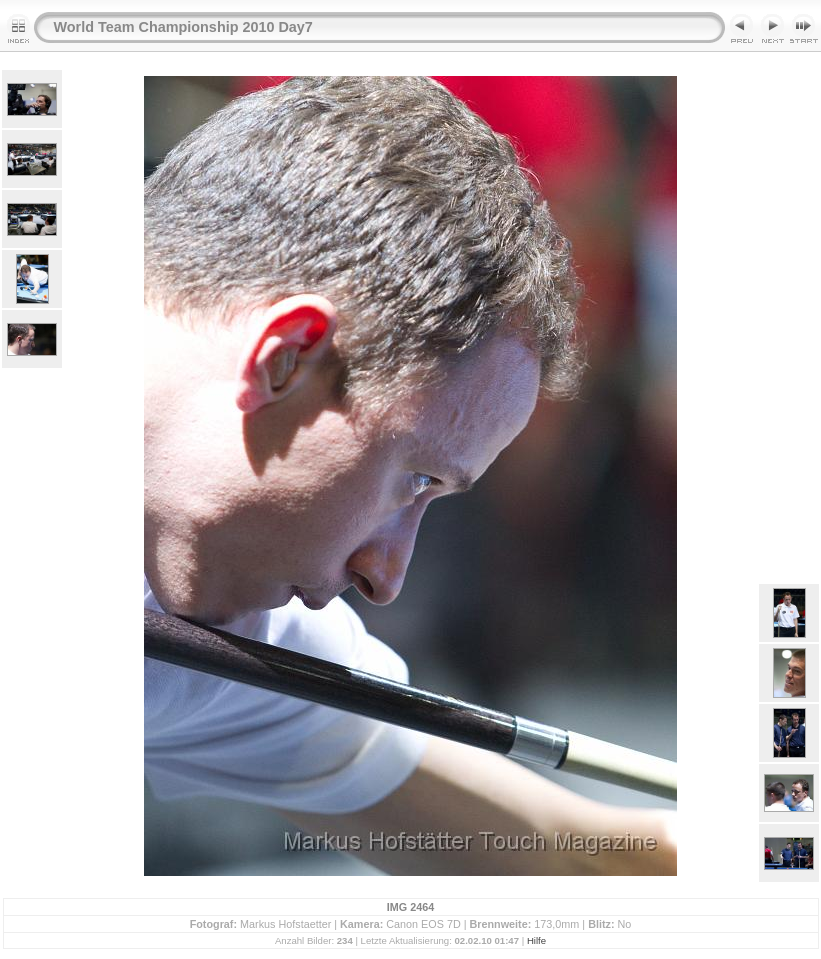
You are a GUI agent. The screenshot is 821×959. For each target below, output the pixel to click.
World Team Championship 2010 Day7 (183, 27)
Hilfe (536, 940)
